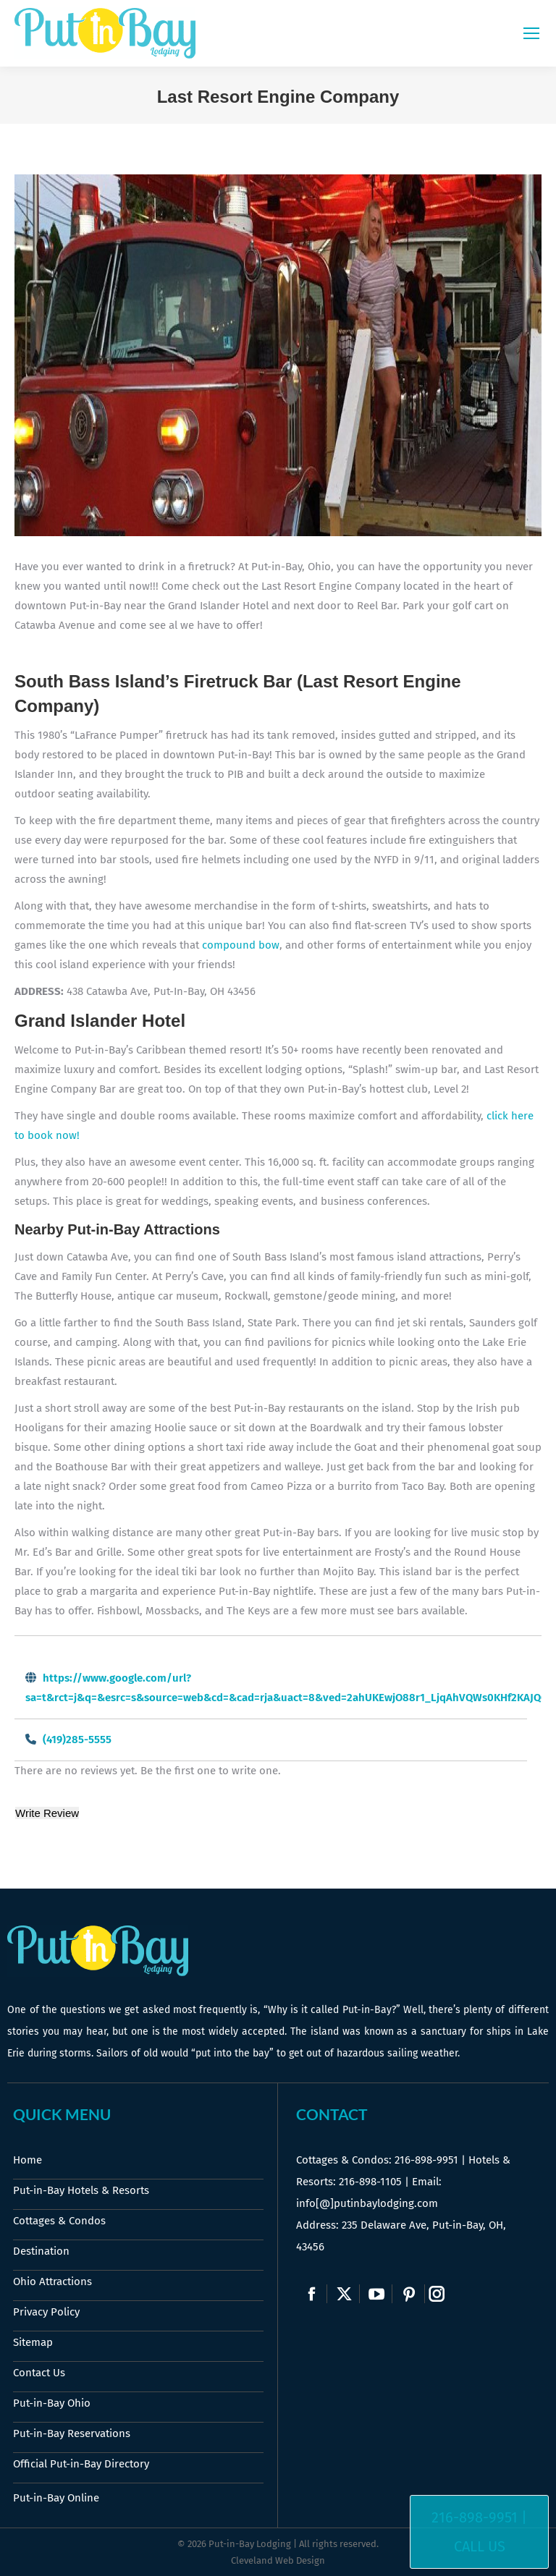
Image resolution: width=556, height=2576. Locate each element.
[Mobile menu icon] (531, 33)
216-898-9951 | (479, 2517)
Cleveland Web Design (278, 2560)
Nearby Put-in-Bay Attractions (117, 1229)
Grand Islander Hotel (99, 1020)
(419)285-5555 (77, 1739)
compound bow (240, 945)
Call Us (479, 2546)
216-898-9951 (426, 2159)
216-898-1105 (370, 2181)
